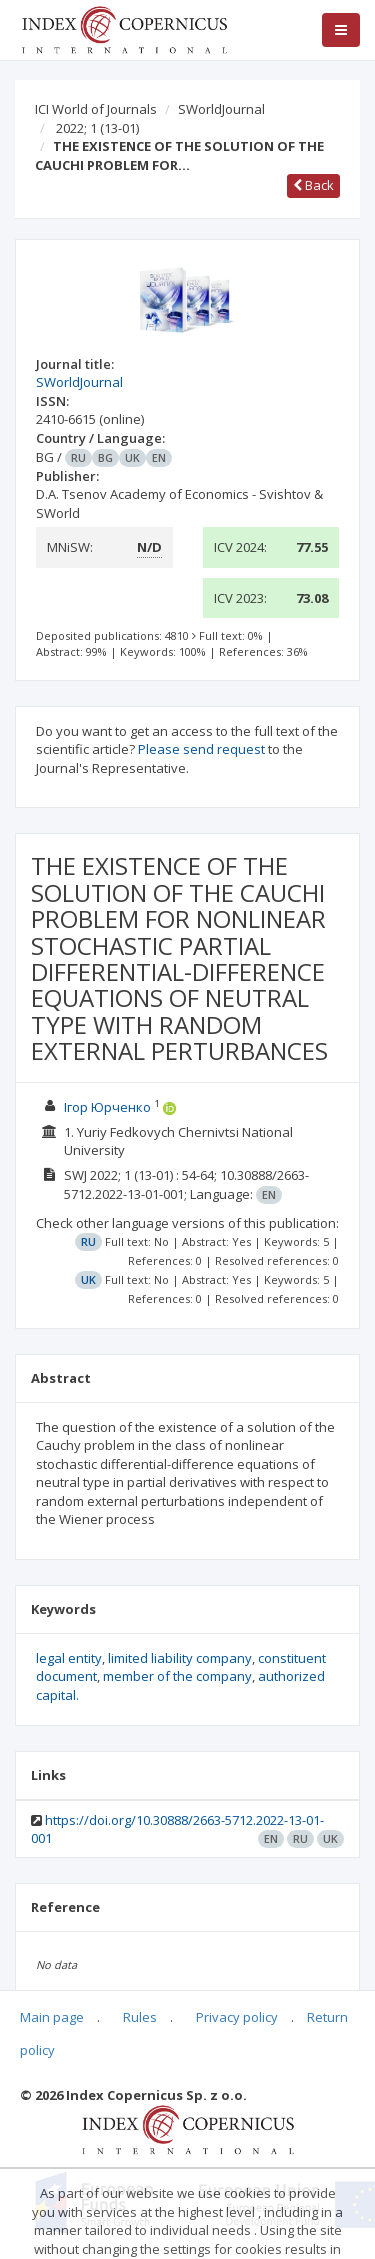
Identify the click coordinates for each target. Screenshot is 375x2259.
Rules (140, 2017)
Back (313, 185)
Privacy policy (237, 2017)
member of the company (177, 1676)
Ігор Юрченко (107, 1107)
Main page (52, 2017)
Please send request (201, 749)
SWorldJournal (221, 109)
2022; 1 (97, 128)
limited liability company (180, 1658)
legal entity (69, 1658)
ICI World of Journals (96, 109)
